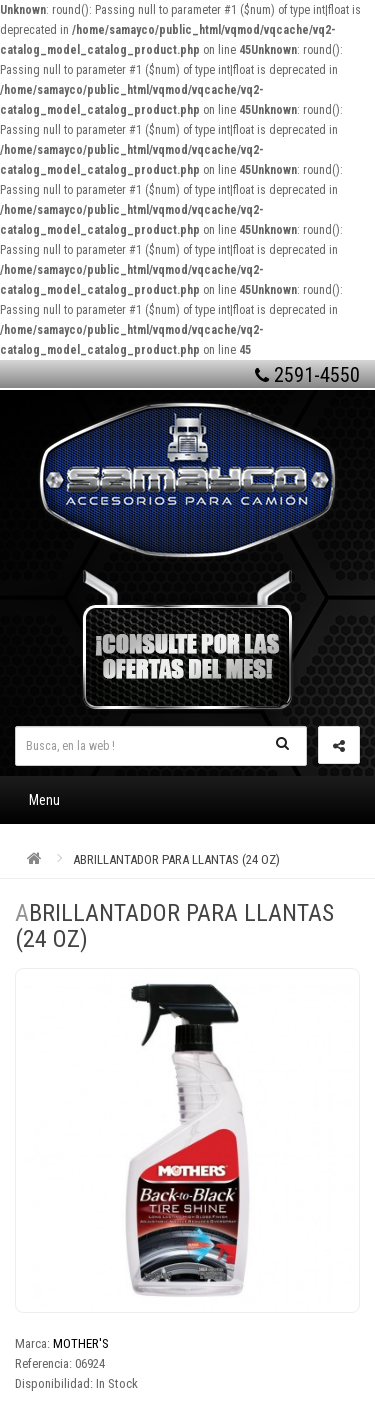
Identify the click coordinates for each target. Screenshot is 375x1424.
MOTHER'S (81, 1343)
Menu (44, 800)
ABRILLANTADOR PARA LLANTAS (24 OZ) (176, 859)
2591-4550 (307, 375)
